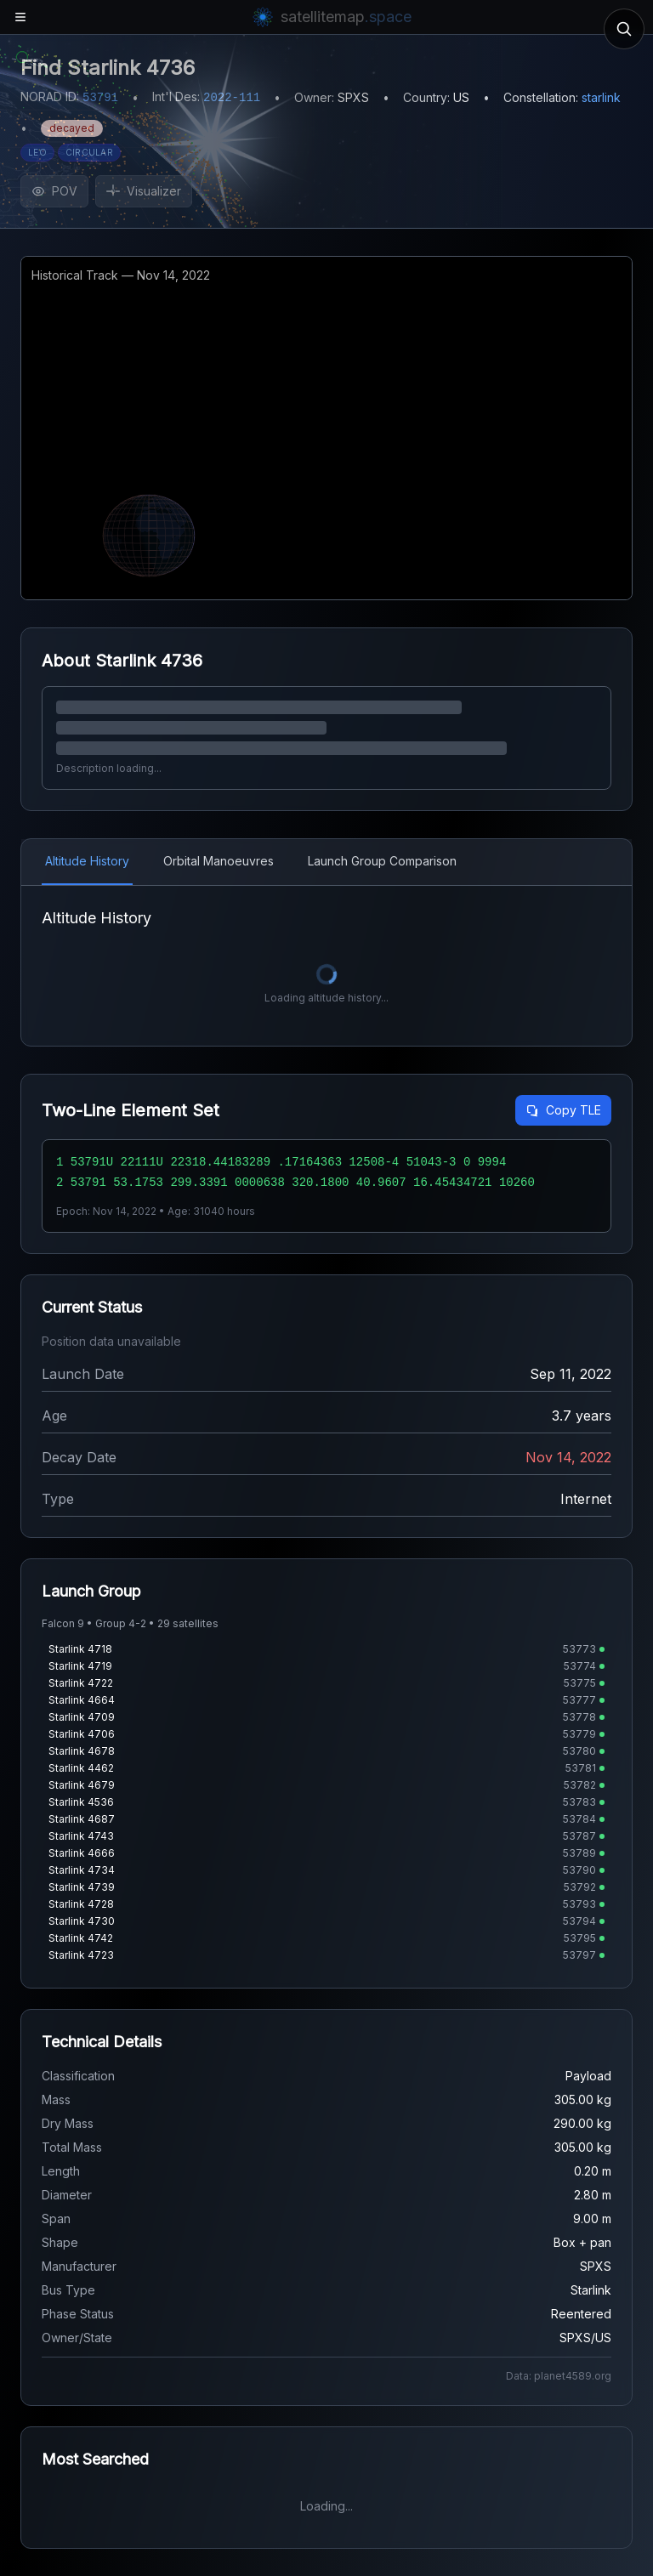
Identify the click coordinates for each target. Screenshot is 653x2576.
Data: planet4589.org (558, 2375)
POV (54, 191)
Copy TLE (563, 1110)
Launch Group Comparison (382, 861)
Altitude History (87, 861)
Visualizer (143, 191)
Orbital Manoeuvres (218, 861)
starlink (601, 97)
